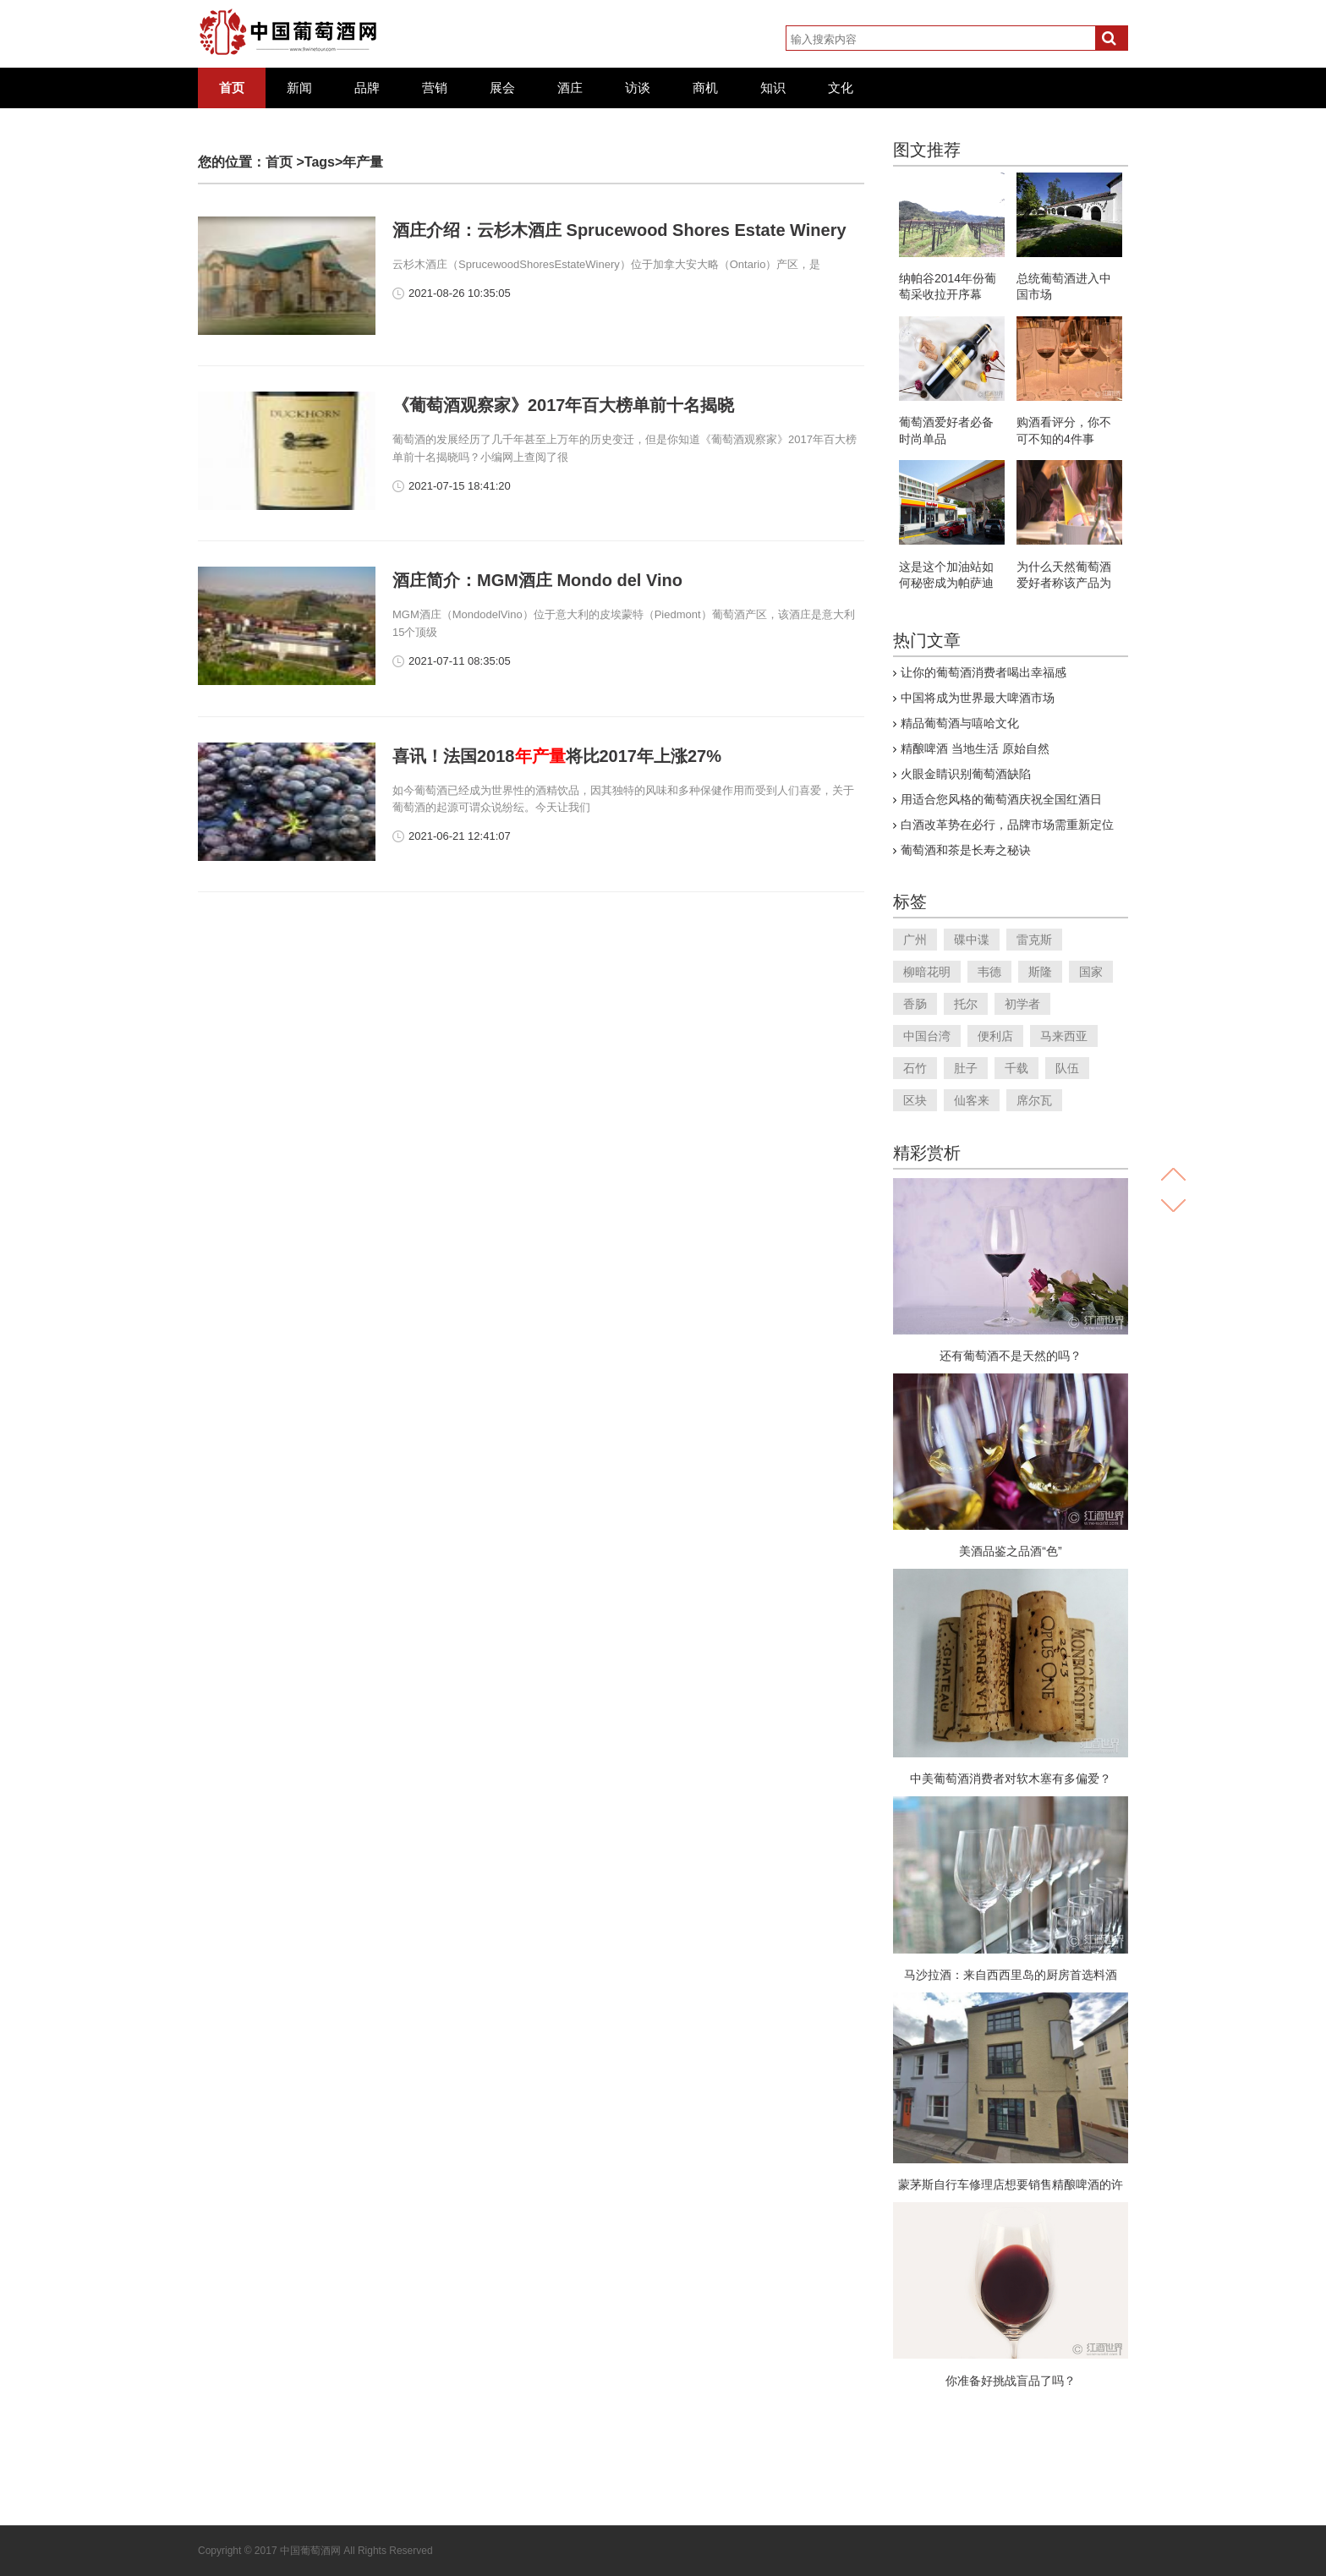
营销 (434, 88)
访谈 (637, 88)
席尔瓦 (1034, 1100)
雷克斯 (1034, 939)
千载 (1016, 1068)
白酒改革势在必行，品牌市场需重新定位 (1007, 824)
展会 (502, 88)
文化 (840, 88)
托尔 (966, 1004)
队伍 (1067, 1068)
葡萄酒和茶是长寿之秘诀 (966, 850)
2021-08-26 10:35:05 (459, 293)
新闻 (299, 88)
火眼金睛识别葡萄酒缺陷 (966, 774)
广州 (915, 939)
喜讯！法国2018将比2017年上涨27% (556, 756)
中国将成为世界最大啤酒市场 (978, 697)
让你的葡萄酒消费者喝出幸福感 (983, 672)
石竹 (915, 1068)
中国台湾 (927, 1036)
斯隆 (1040, 971)
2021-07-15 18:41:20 (459, 486)
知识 (773, 88)
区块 (915, 1100)
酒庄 (570, 88)
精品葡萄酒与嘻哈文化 (960, 723)
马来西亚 (1064, 1036)
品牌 (367, 88)
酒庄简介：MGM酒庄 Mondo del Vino (537, 580)
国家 (1091, 971)
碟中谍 (971, 939)
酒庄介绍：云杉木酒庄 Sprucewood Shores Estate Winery (619, 230)
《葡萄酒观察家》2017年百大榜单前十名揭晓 (563, 405)
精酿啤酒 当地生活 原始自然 (975, 748)
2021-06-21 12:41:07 (459, 836)
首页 (231, 88)
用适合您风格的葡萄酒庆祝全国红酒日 (1001, 799)
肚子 (966, 1068)
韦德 (989, 971)
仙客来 (971, 1100)
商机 (705, 88)
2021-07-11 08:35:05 (459, 661)
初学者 (1022, 1004)
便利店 (995, 1036)
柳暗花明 (927, 971)
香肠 (915, 1004)
